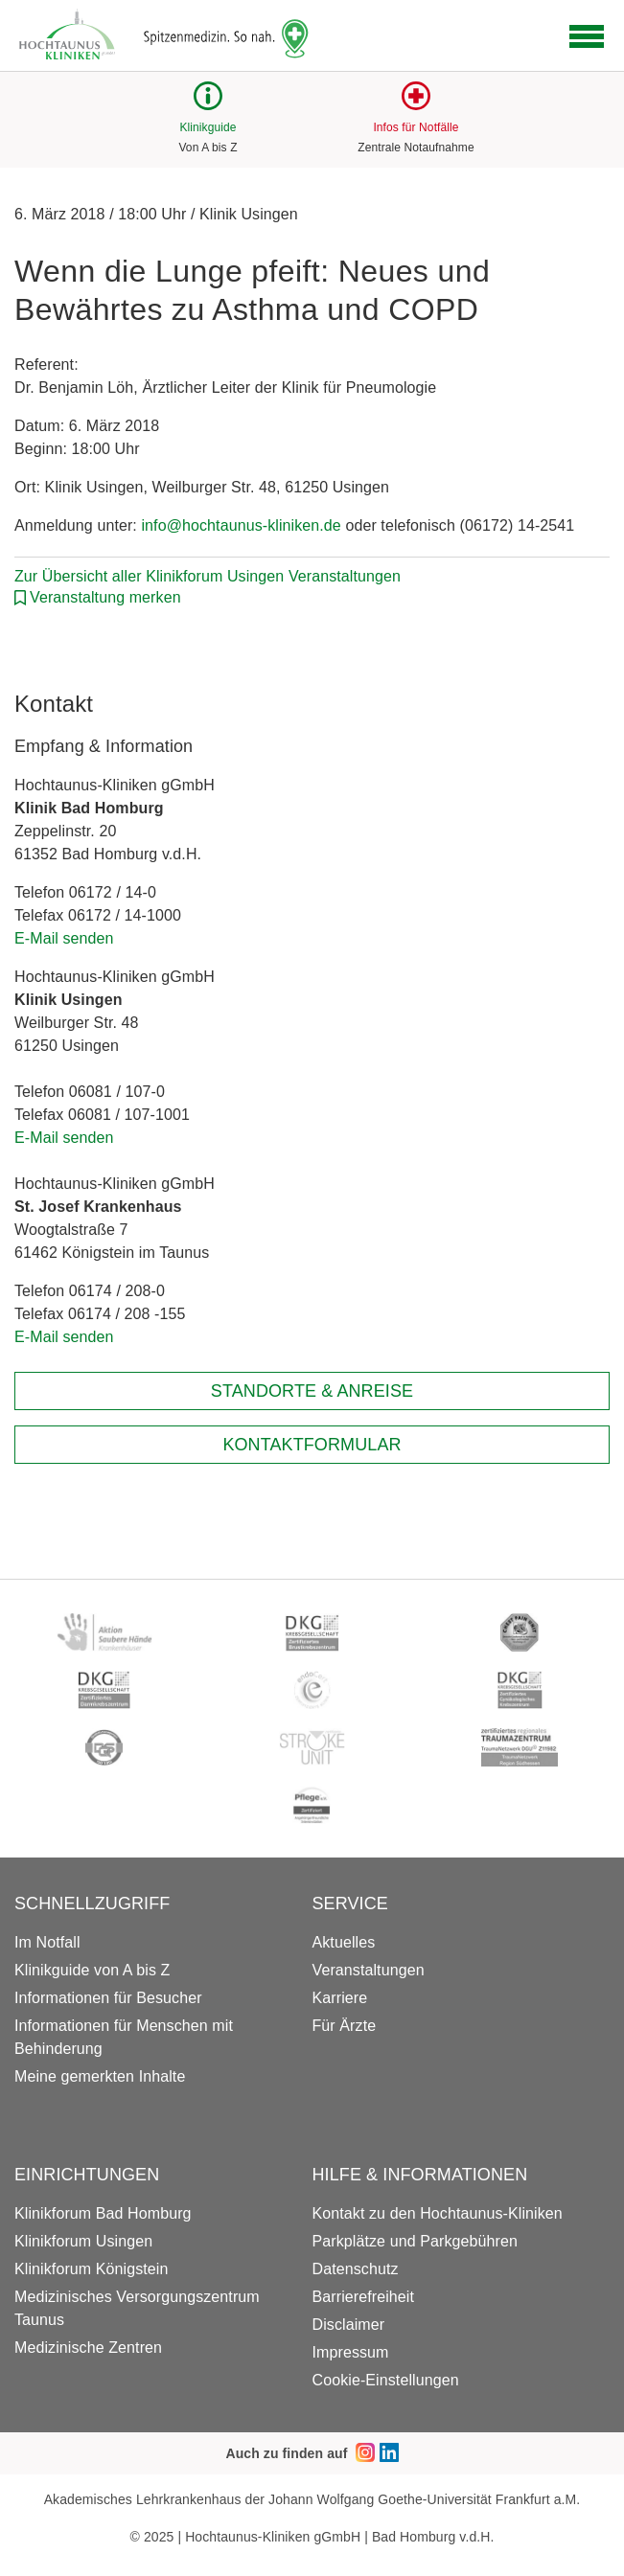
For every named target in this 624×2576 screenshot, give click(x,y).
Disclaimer (348, 2324)
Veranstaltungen (368, 1970)
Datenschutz (355, 2269)
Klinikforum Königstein (91, 2269)
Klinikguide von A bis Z (92, 1970)
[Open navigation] (586, 36)
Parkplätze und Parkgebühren (415, 2241)
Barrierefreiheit (363, 2297)
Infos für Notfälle (415, 127)
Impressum (350, 2352)
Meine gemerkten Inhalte (99, 2076)
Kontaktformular (311, 1444)
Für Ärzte (344, 2025)
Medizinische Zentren (88, 2347)
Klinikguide (207, 127)
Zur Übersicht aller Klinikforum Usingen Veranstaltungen (207, 576)
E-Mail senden (64, 938)
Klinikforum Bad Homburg (103, 2213)
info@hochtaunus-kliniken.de (240, 525)
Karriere (340, 1998)
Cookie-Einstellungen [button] (385, 2380)
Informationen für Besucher (108, 1998)
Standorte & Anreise (312, 1391)
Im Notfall (47, 1942)
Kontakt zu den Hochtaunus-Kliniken (437, 2213)
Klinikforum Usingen (83, 2241)
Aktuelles (344, 1942)
